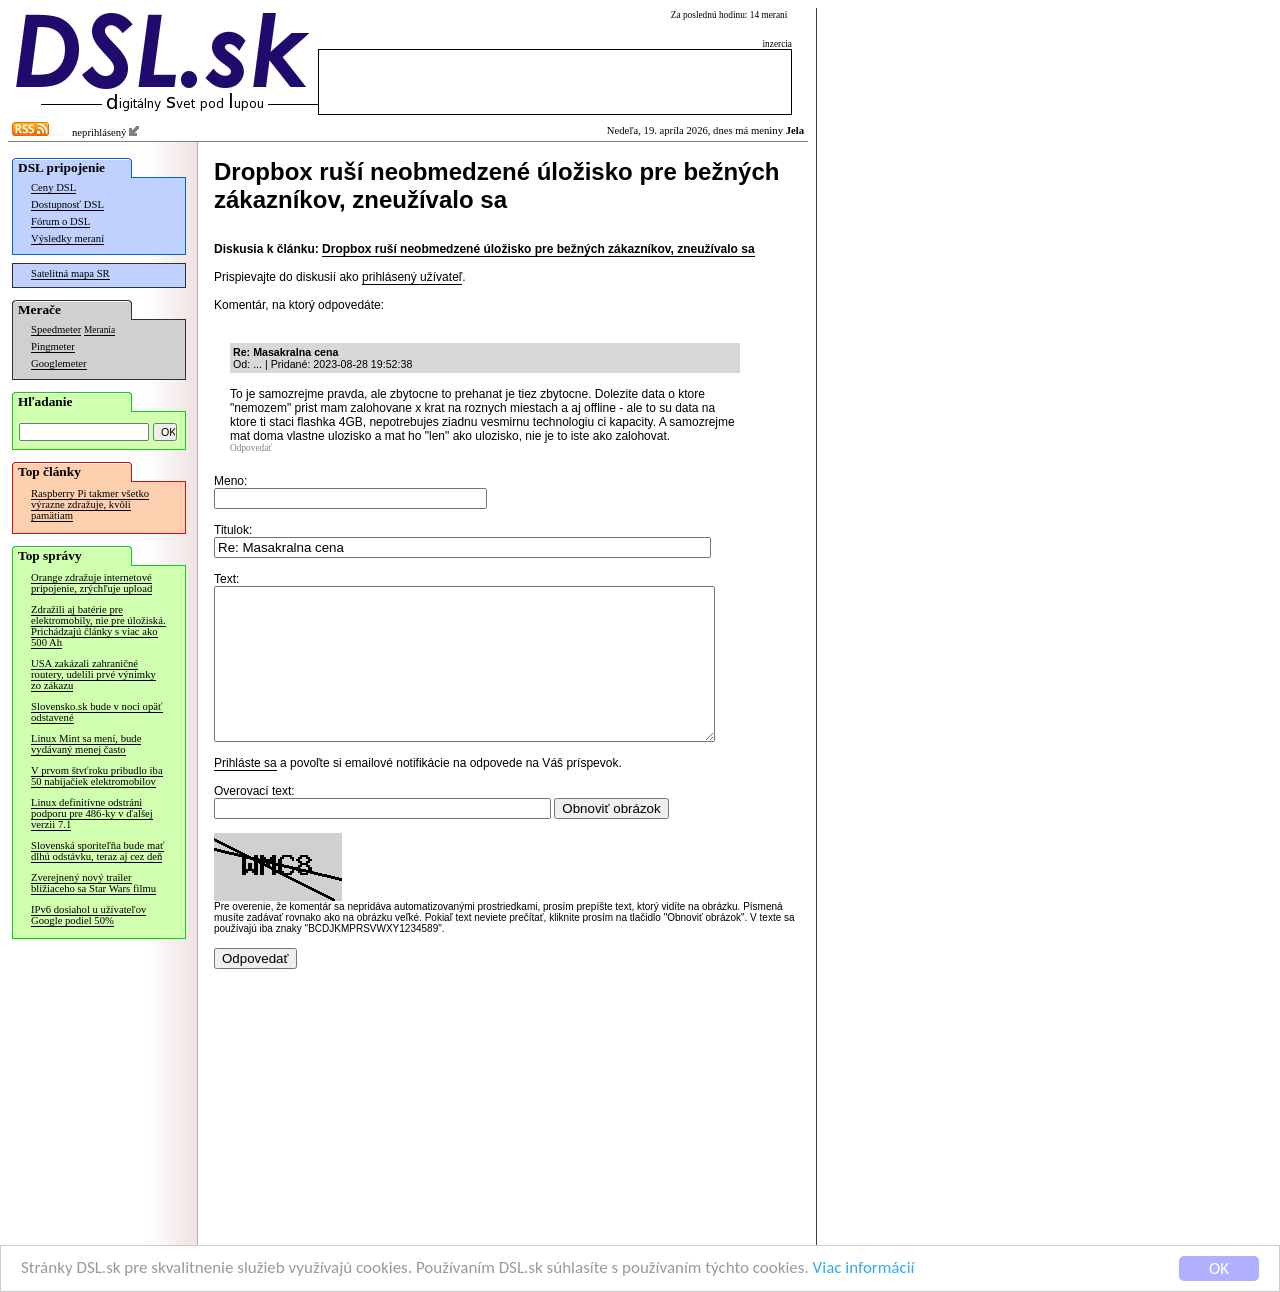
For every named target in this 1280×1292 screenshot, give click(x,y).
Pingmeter (53, 346)
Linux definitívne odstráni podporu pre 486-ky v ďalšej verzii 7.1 (92, 813)
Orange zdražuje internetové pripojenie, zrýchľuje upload (91, 583)
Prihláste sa (245, 793)
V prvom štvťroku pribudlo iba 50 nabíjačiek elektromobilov (97, 776)
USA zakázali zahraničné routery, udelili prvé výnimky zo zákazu (93, 674)
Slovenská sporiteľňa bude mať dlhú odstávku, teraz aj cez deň (97, 851)
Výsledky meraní (67, 238)
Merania (99, 330)
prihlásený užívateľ (412, 277)
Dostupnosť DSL (67, 204)
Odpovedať (251, 448)
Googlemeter (59, 363)
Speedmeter (56, 329)
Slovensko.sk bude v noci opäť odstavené (97, 712)
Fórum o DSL (60, 221)
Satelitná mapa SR (70, 273)
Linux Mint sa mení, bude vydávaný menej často (86, 744)
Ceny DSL (53, 187)
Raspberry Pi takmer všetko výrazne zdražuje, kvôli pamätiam (90, 504)
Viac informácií (864, 1269)
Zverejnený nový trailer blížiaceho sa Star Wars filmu (93, 883)
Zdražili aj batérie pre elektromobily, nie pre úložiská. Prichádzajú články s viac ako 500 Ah (98, 626)
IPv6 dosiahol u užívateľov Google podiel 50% (88, 915)
